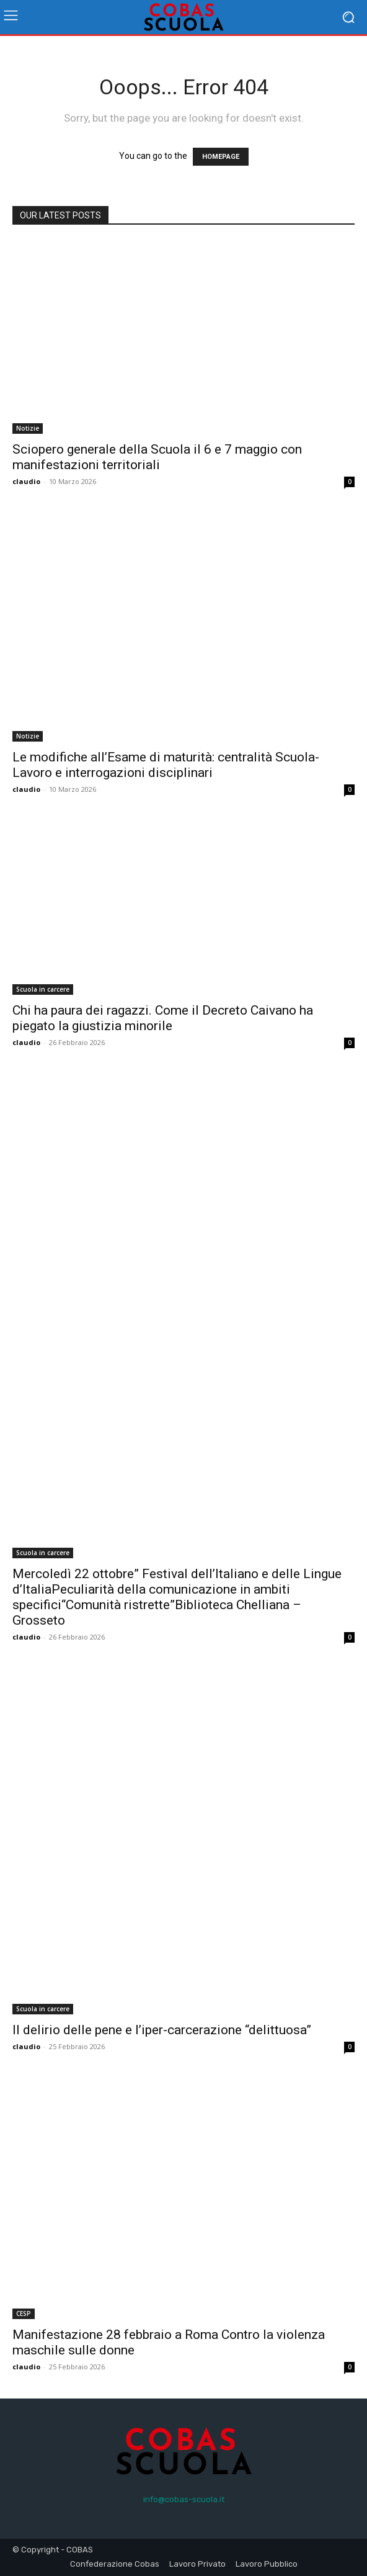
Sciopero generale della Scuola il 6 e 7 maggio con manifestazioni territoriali (157, 457)
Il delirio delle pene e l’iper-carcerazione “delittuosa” (161, 2029)
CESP (23, 2313)
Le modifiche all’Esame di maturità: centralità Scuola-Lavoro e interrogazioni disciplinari (165, 765)
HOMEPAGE (220, 157)
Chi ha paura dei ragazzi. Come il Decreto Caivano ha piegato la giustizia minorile (162, 1018)
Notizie (27, 428)
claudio (26, 481)
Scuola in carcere (42, 989)
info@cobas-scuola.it (183, 2499)
